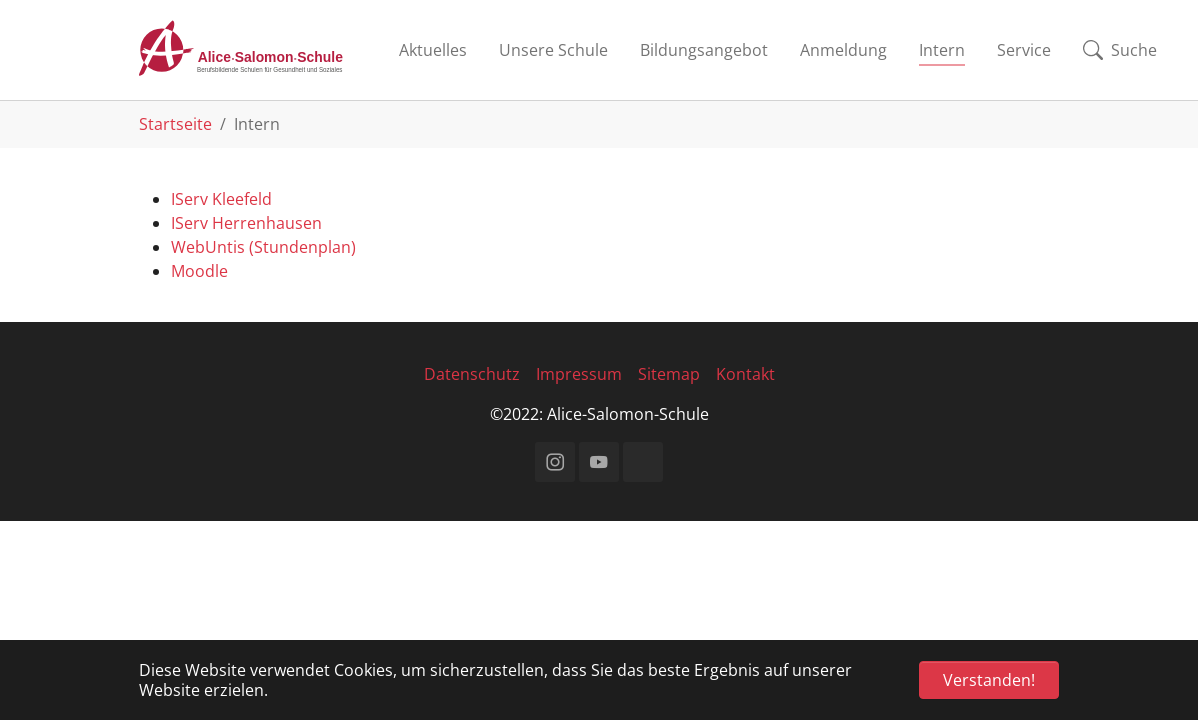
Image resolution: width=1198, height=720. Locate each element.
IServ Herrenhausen (246, 223)
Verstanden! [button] (989, 680)
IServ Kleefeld (221, 199)
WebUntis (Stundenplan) (263, 247)
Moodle (199, 271)
